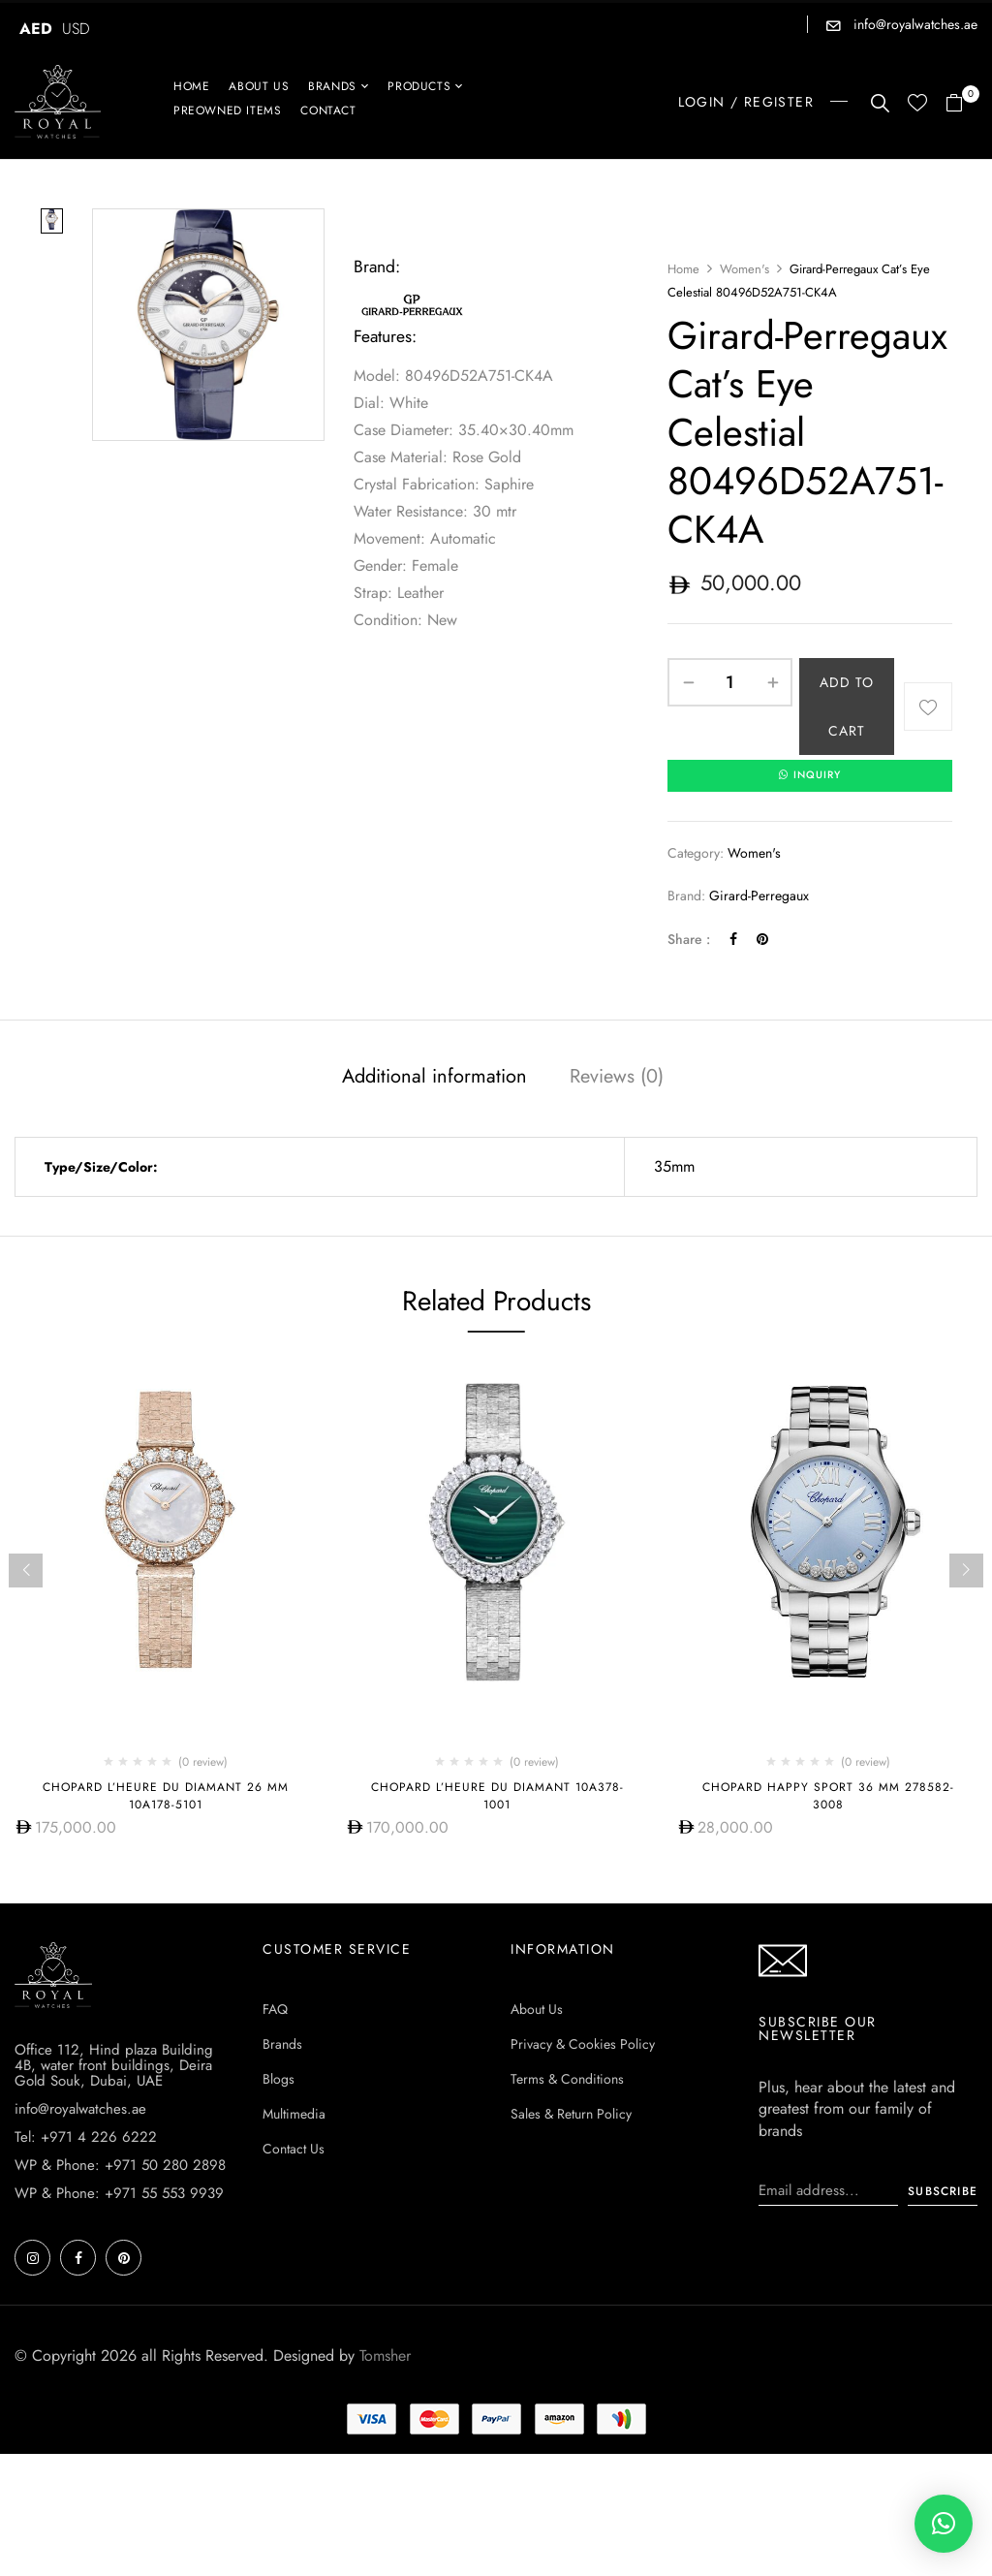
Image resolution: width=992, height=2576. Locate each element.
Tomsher (385, 2356)
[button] (961, 104)
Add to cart (847, 706)
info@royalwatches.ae (913, 24)
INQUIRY (810, 776)
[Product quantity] (729, 682)
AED (35, 28)
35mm (674, 1168)
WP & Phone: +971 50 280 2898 (120, 2166)
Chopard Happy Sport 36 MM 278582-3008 (828, 1796)
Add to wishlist (928, 706)
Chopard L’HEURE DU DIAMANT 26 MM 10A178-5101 (166, 1796)
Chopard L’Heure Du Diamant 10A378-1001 (497, 1796)
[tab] (434, 1080)
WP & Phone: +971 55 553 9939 (119, 2194)
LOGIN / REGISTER (746, 101)
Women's (744, 269)
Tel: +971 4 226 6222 (86, 2138)
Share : (688, 940)
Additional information (434, 1078)
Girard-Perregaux (759, 897)
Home (683, 269)
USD (76, 28)
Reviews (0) (617, 1078)
